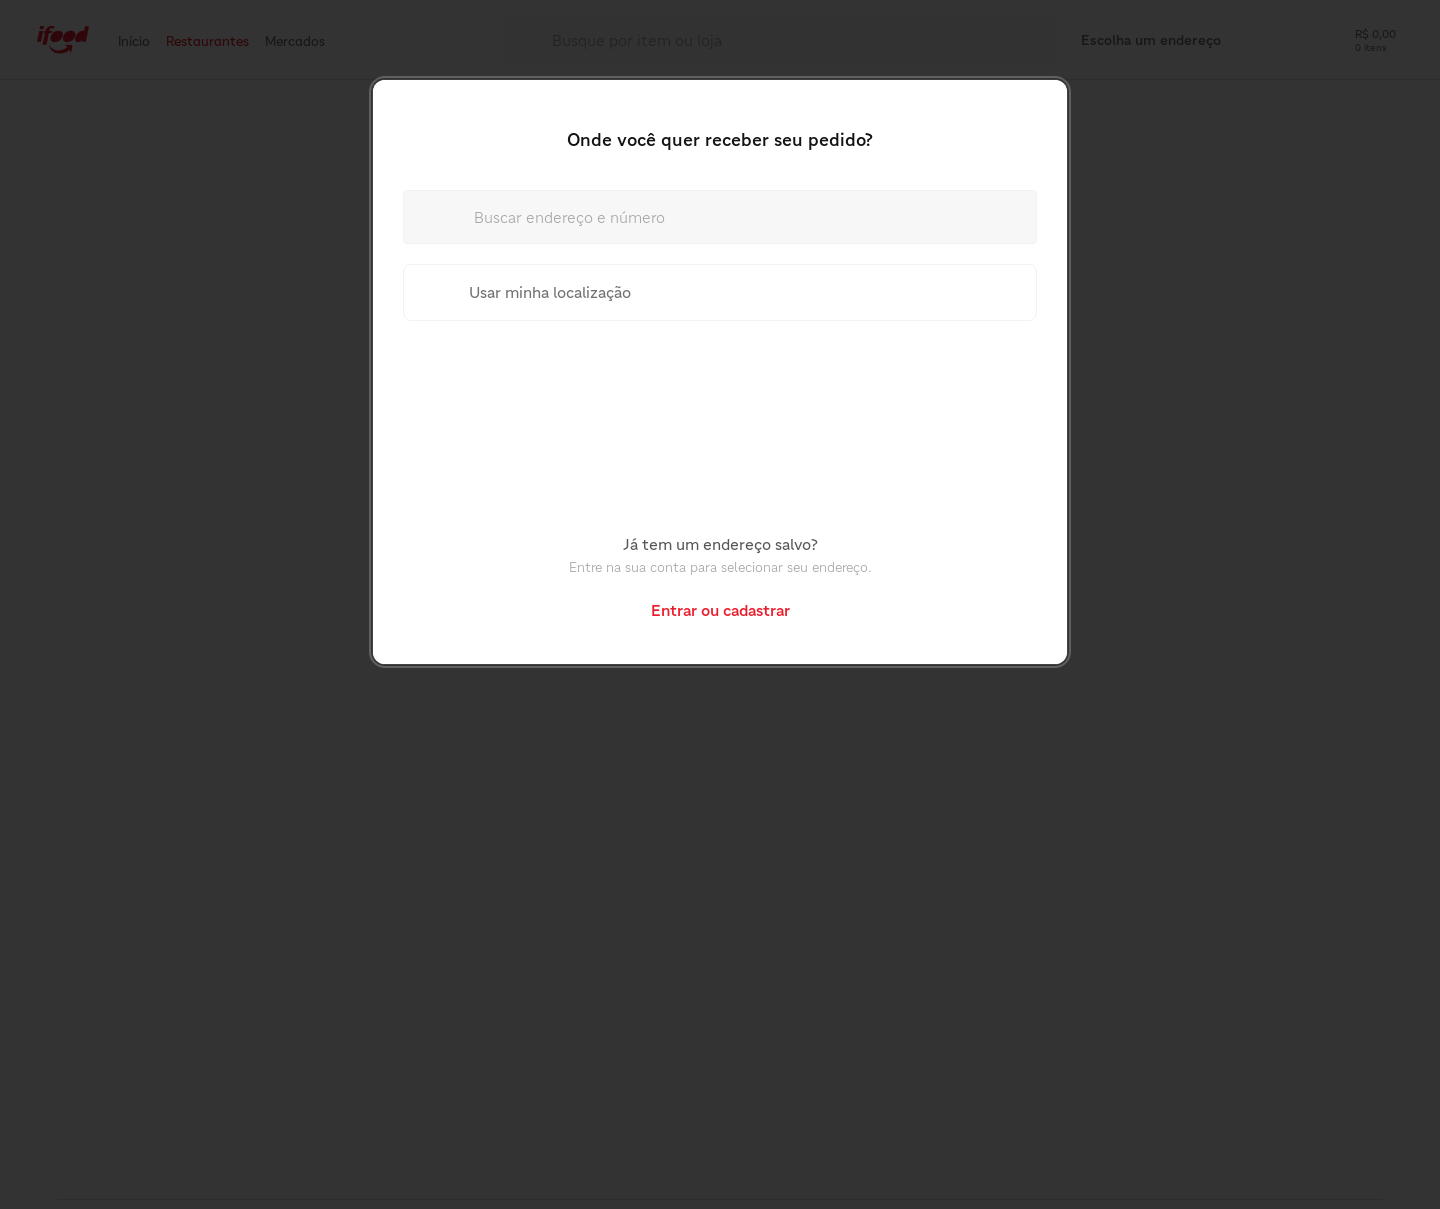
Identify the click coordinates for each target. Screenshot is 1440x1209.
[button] (720, 609)
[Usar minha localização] (720, 292)
